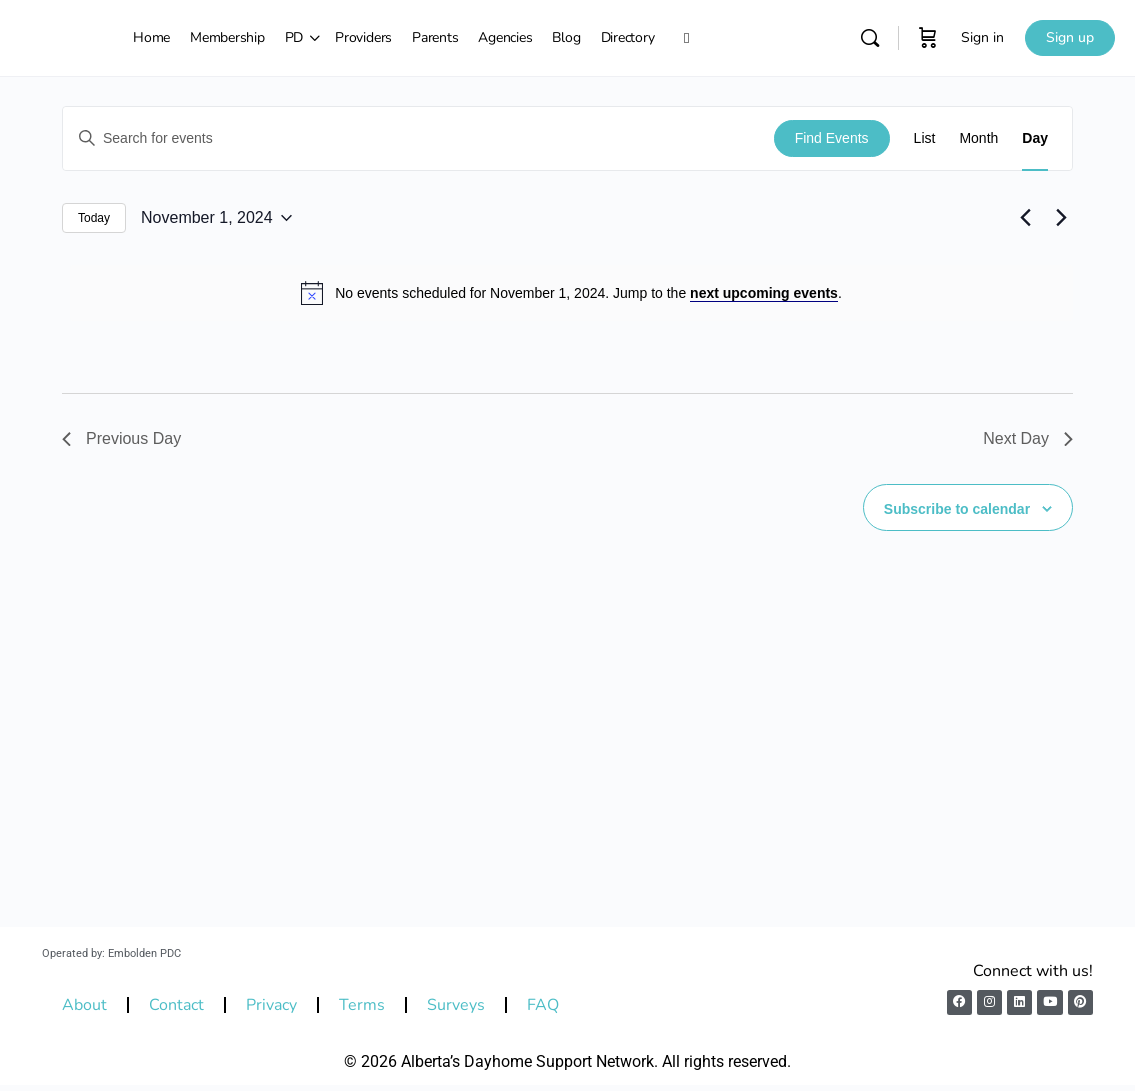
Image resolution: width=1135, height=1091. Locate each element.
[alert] (571, 293)
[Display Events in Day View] (1035, 138)
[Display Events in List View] (925, 138)
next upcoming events (764, 293)
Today (94, 218)
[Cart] (928, 38)
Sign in (982, 37)
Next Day (1028, 438)
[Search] (870, 38)
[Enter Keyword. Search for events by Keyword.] (418, 138)
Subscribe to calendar (957, 509)
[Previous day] (1025, 218)
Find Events (832, 138)
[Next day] (1061, 218)
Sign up (1070, 37)
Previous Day (121, 438)
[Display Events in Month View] (978, 138)
